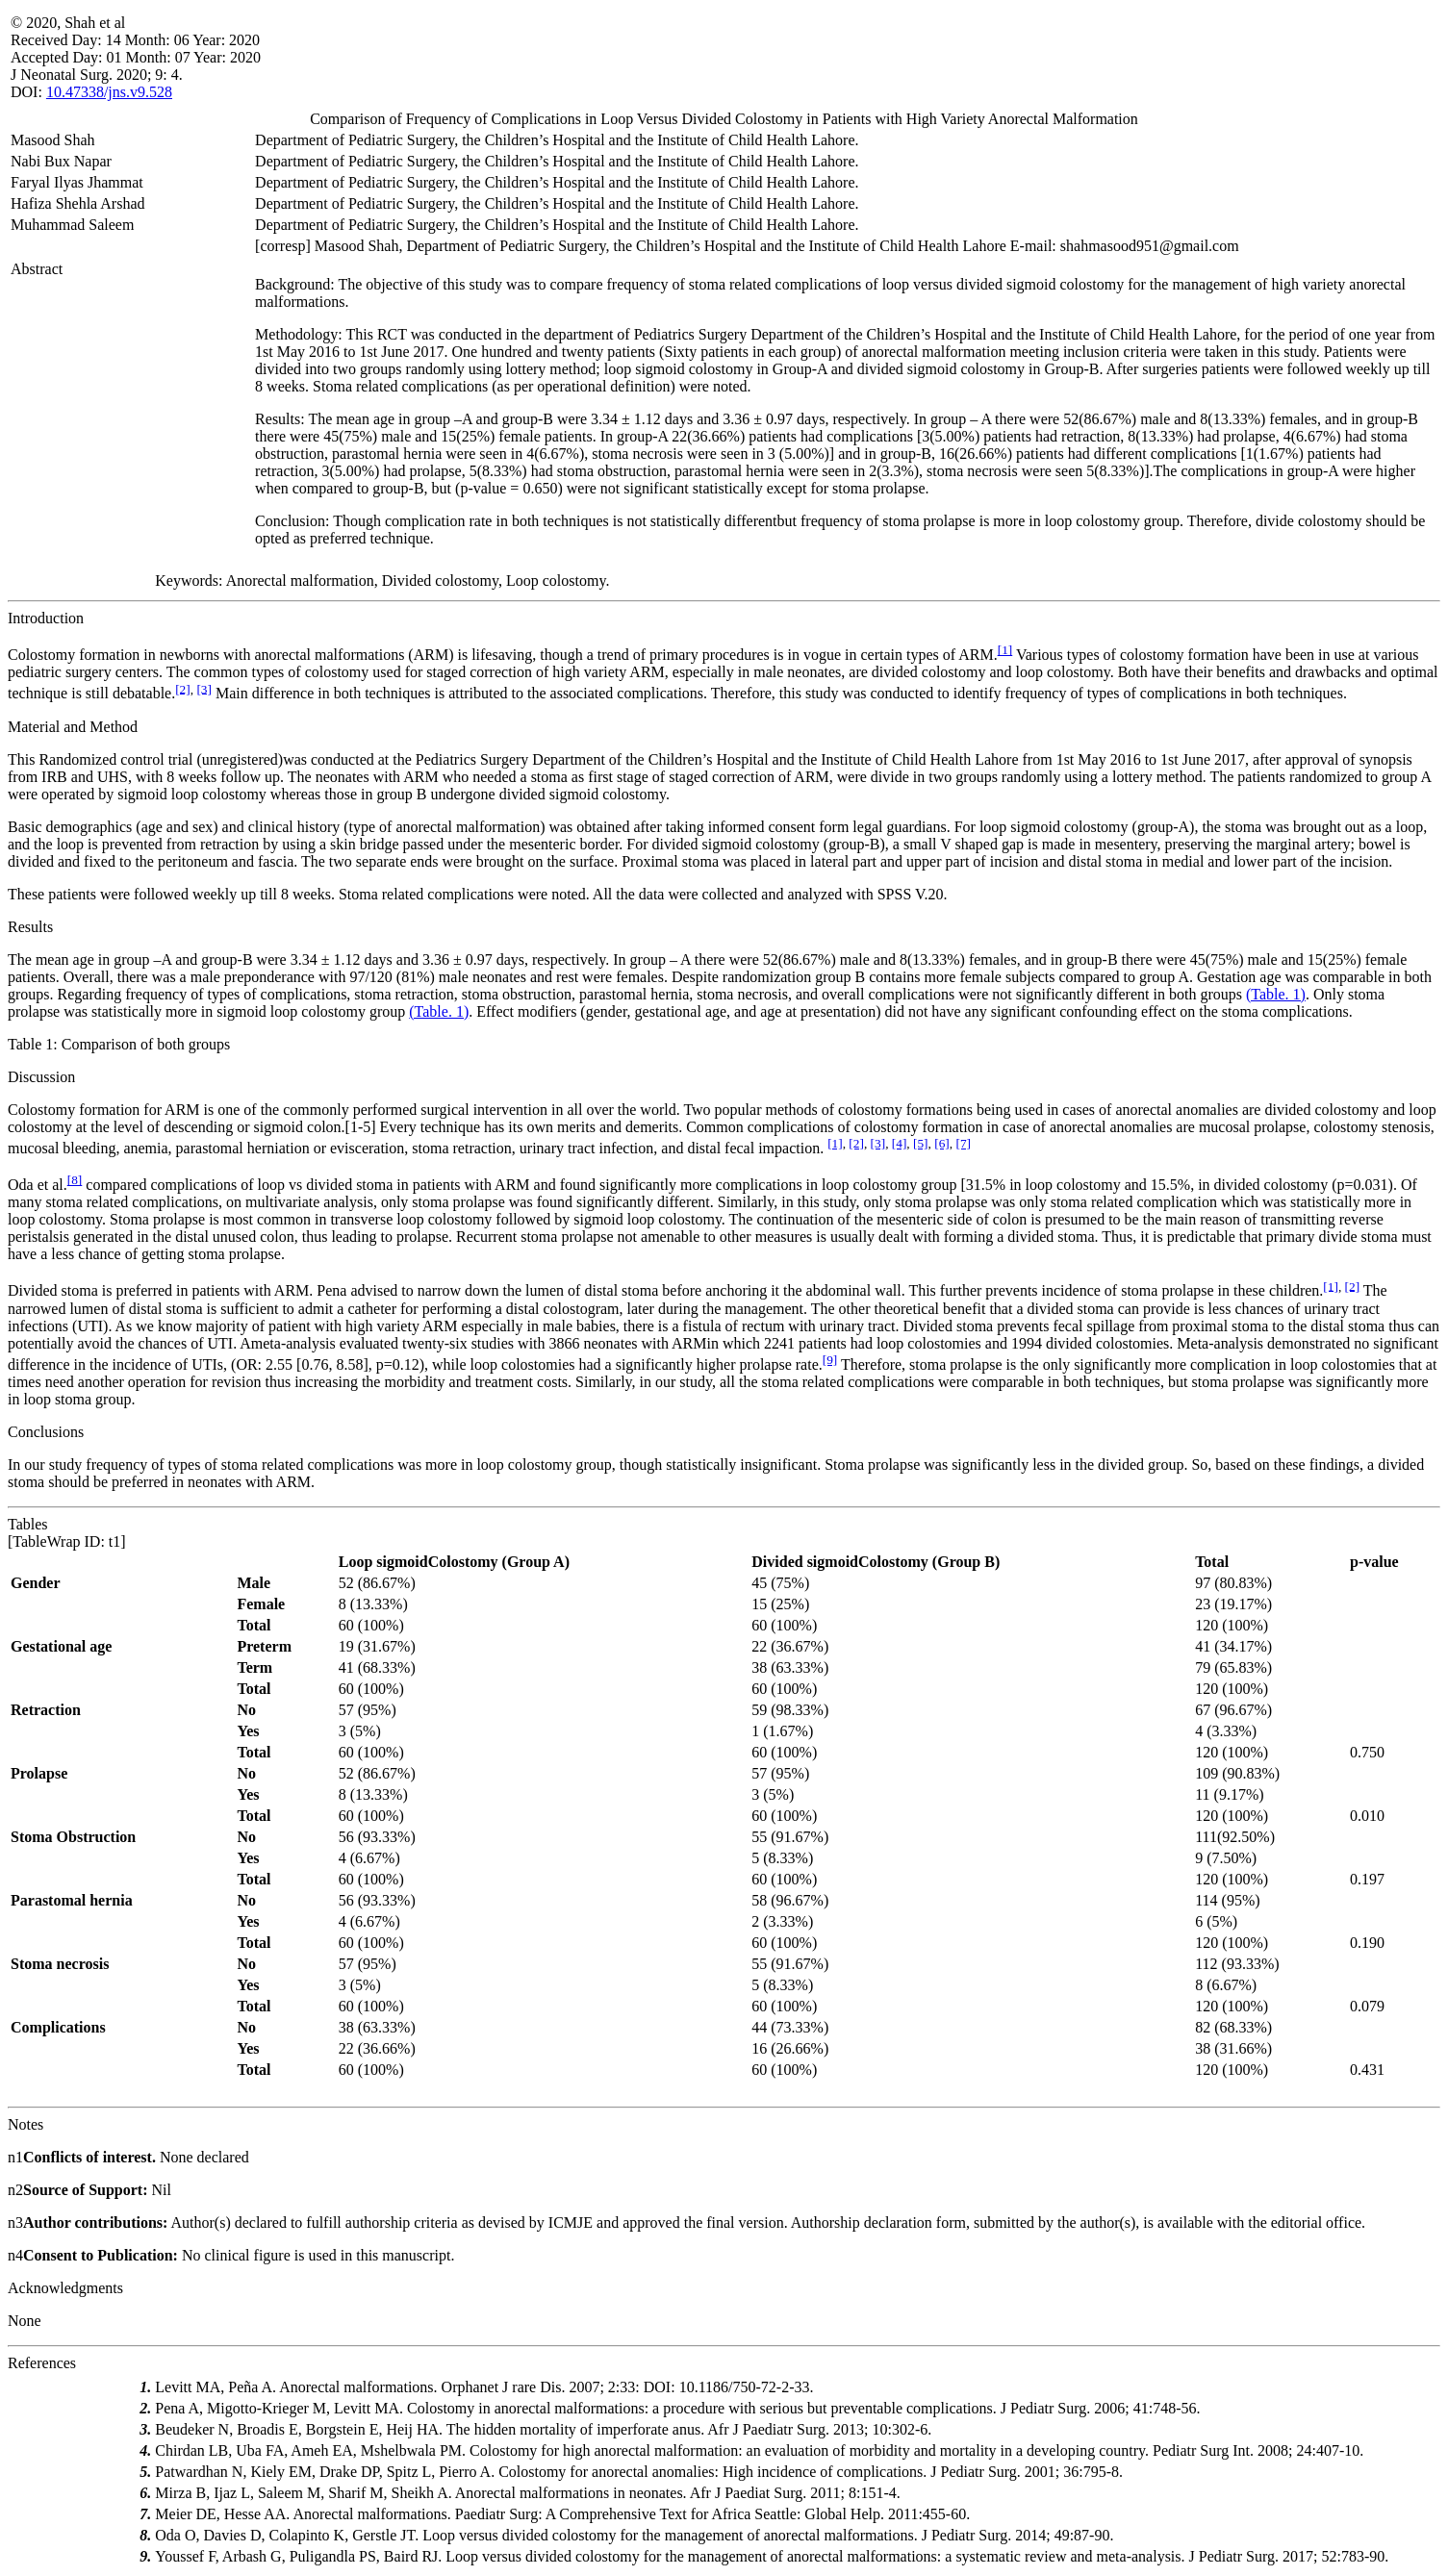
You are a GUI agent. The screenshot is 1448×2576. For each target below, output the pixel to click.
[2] (183, 688)
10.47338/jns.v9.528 (109, 92)
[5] (920, 1143)
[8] (75, 1180)
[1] (1005, 650)
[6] (942, 1143)
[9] (830, 1359)
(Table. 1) (1276, 994)
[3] (204, 688)
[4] (899, 1143)
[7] (963, 1143)
